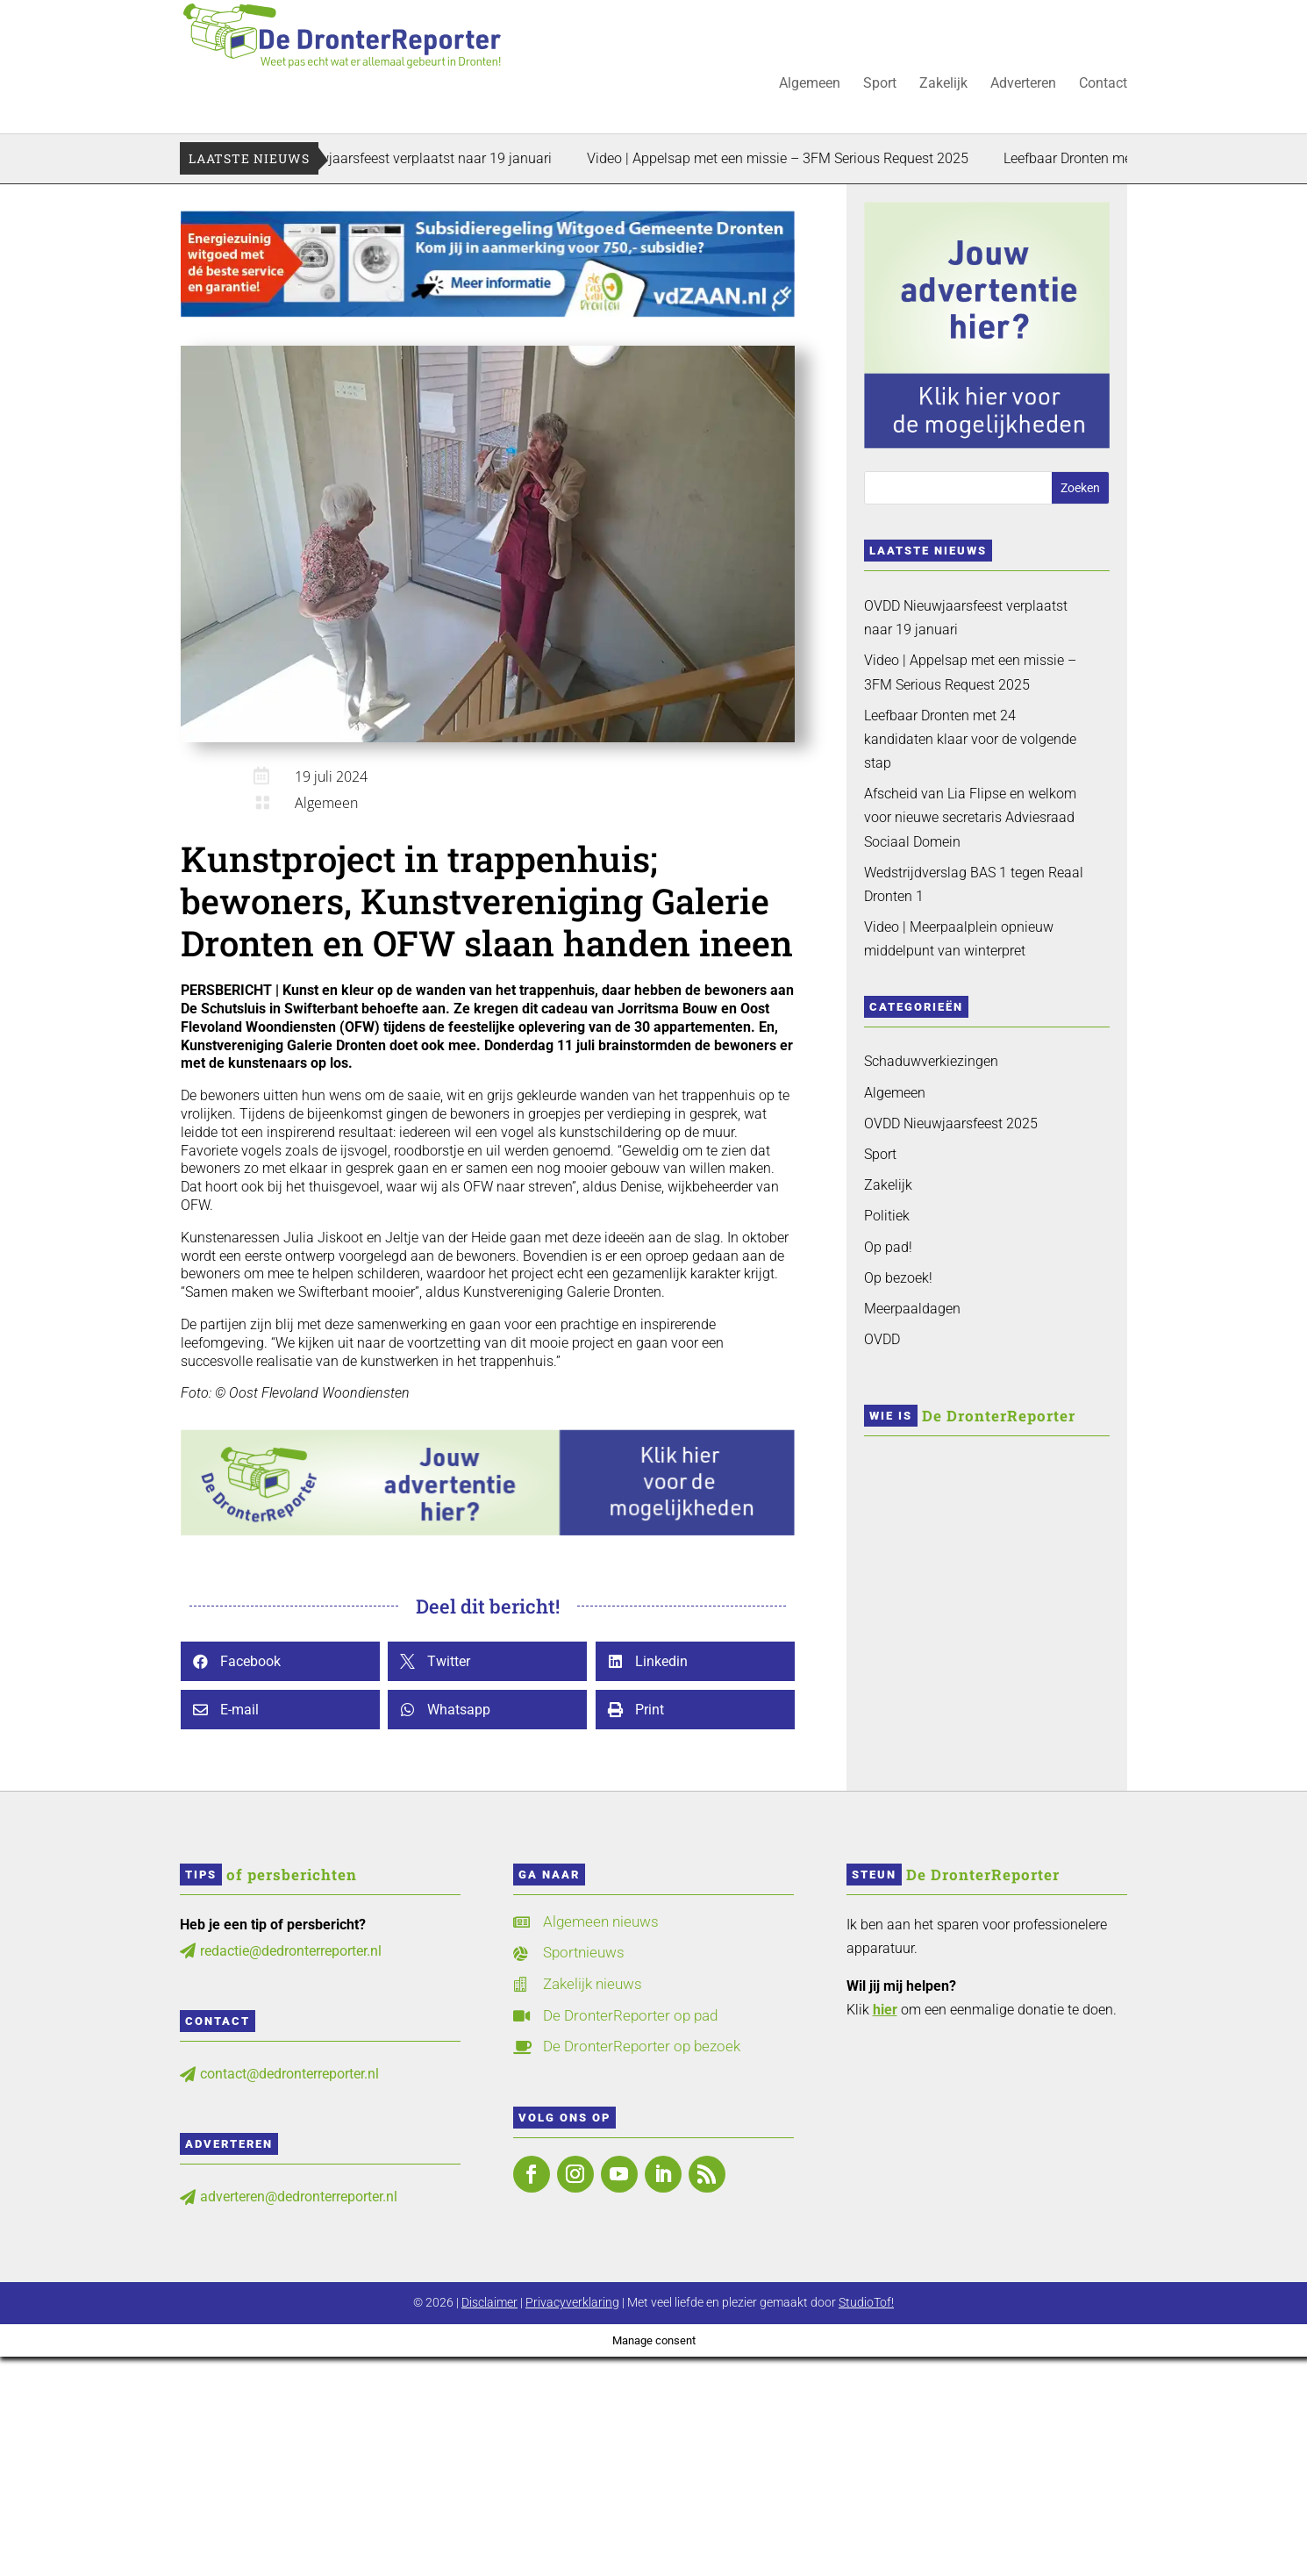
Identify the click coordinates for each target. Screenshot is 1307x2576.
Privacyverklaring (572, 2302)
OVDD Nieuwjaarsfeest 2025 (951, 1123)
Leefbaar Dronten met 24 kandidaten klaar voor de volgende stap (970, 739)
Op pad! (888, 1247)
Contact (1103, 84)
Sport (879, 84)
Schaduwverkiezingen (931, 1061)
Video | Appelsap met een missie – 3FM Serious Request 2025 (800, 158)
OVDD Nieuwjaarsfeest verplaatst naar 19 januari (424, 158)
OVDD (882, 1339)
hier (885, 2009)
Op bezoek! (898, 1278)
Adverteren (1023, 84)
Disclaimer (489, 2302)
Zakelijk (943, 84)
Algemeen (809, 84)
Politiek (887, 1215)
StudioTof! (866, 2302)
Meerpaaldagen (912, 1308)
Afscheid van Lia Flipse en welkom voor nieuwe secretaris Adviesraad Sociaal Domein (970, 817)
